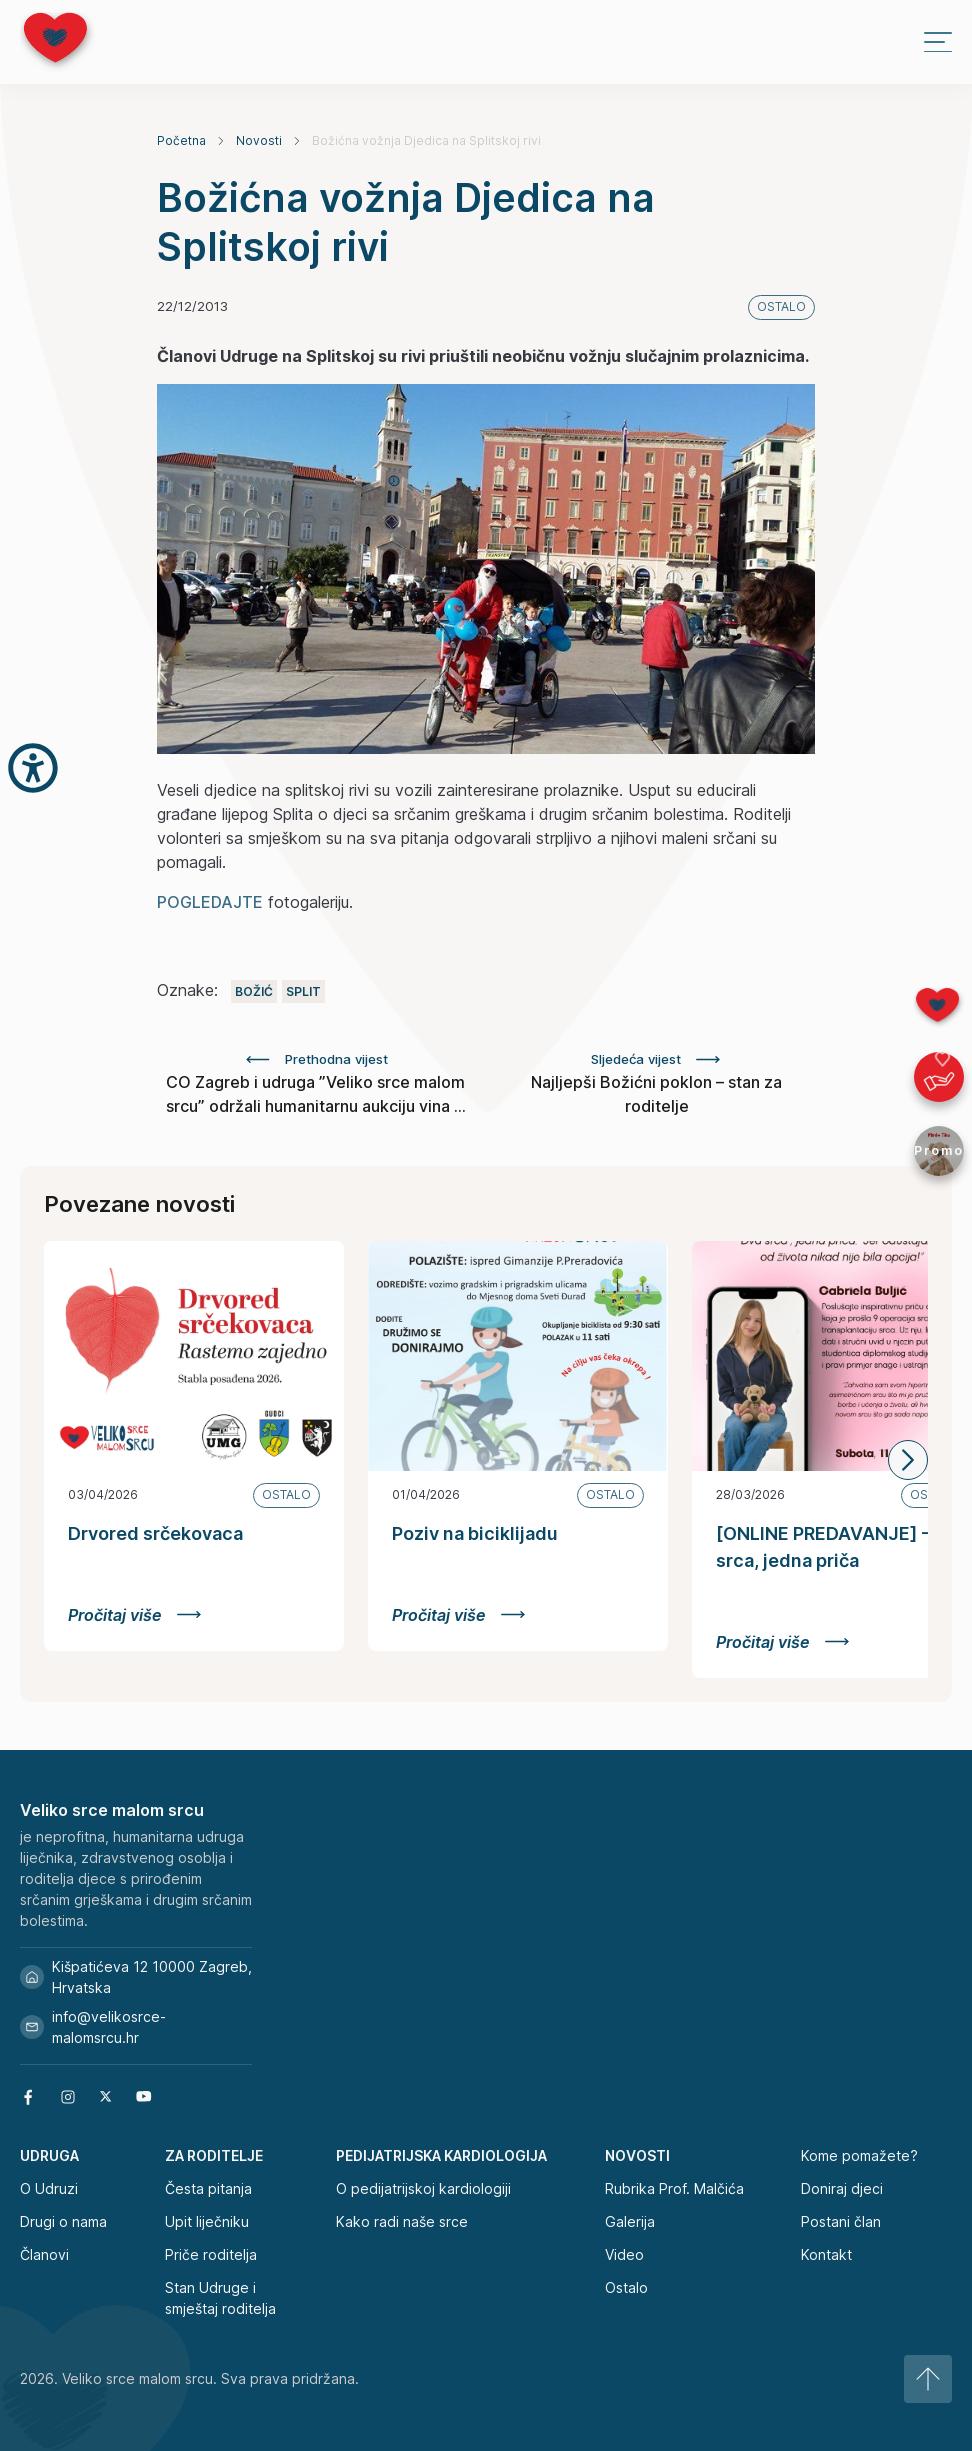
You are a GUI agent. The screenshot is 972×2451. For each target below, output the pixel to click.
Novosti (259, 140)
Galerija (630, 2221)
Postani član (841, 2221)
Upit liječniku (207, 2221)
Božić (254, 991)
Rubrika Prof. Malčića (674, 2188)
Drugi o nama (63, 2221)
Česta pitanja (208, 2188)
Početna (181, 140)
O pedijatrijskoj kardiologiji (423, 2188)
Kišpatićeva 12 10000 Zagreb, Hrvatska (136, 1977)
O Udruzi (49, 2188)
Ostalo (626, 2287)
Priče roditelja (211, 2254)
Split (303, 991)
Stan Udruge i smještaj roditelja (220, 2298)
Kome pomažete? (859, 2155)
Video (624, 2254)
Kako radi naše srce (402, 2221)
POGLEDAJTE (210, 902)
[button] (908, 1460)
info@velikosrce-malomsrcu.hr (93, 2027)
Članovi (44, 2254)
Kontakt (826, 2254)
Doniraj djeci (842, 2188)
